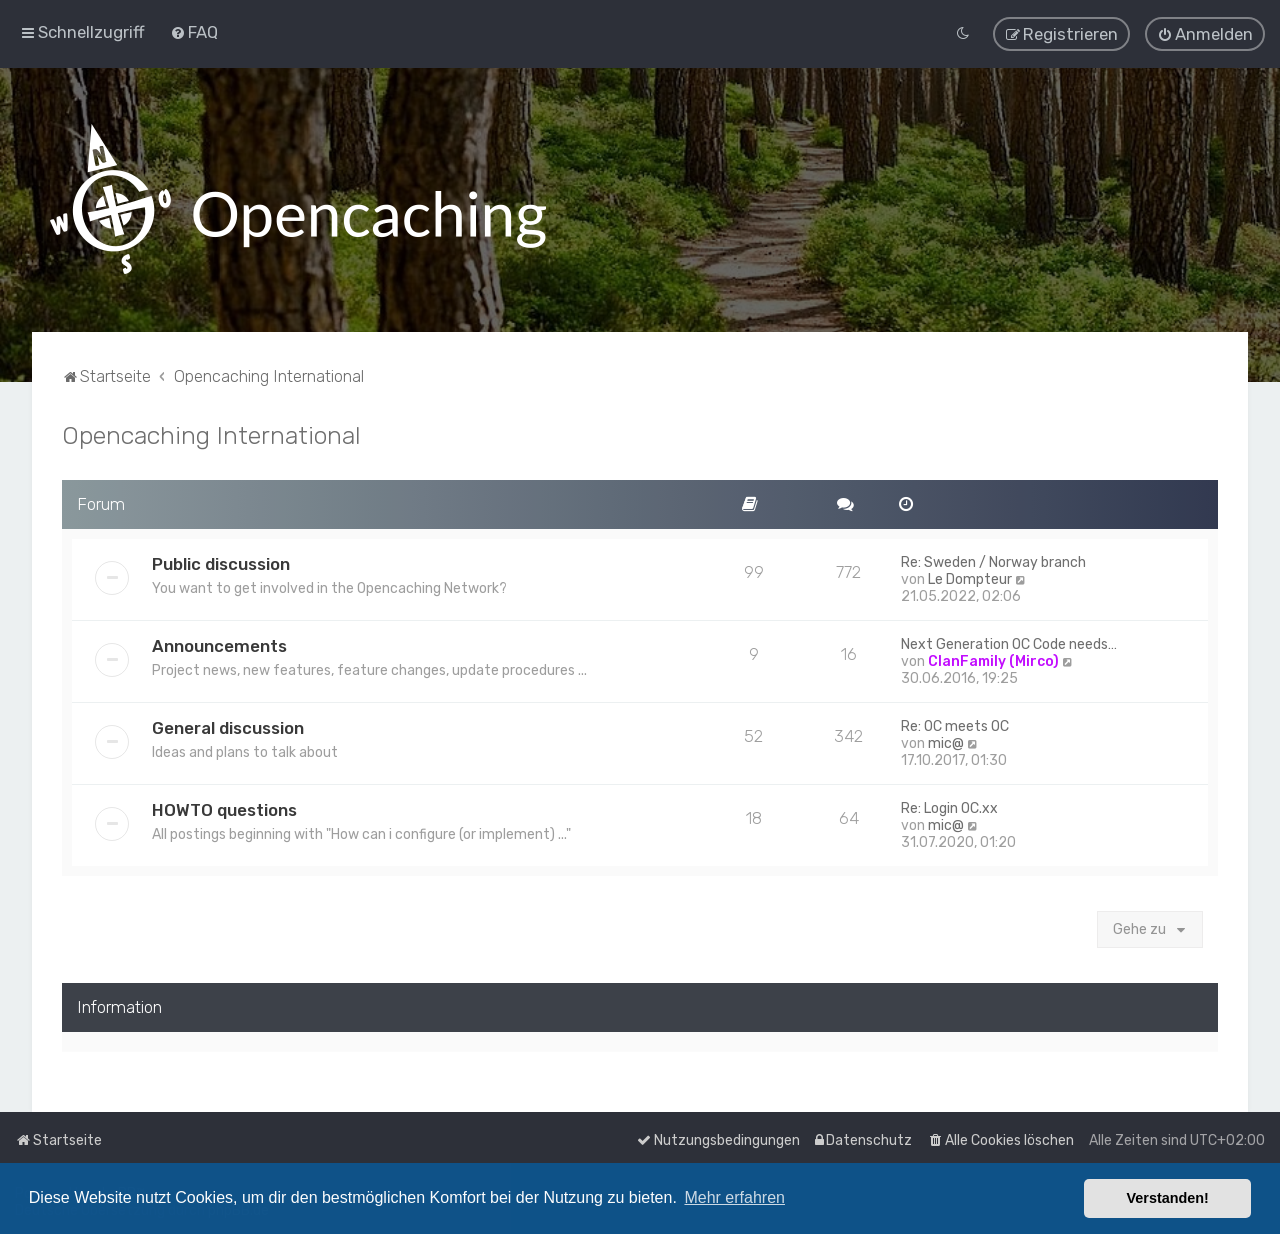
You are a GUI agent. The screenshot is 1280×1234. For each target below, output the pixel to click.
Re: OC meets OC (955, 722)
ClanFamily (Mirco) (993, 657)
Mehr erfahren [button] (734, 1197)
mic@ (946, 739)
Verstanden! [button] (1168, 1198)
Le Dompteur (970, 575)
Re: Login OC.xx (949, 804)
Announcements (219, 642)
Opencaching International (211, 432)
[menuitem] (194, 31)
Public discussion (221, 560)
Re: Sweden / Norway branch (993, 558)
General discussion (228, 724)
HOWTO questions (224, 806)
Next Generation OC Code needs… (1009, 640)
